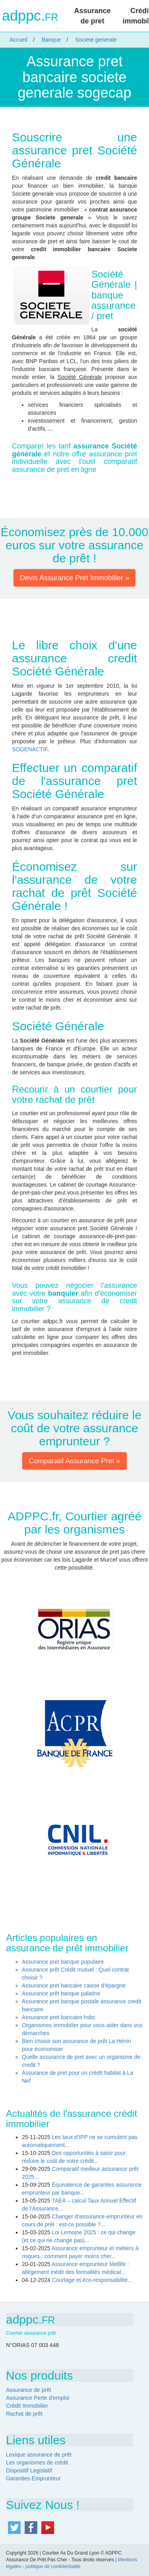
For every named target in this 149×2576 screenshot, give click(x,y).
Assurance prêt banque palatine (61, 1993)
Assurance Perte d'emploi (37, 2398)
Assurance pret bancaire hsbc (58, 2017)
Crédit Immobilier (27, 2406)
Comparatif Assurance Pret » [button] (74, 1461)
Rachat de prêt (24, 2414)
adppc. (30, 16)
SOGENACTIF (29, 749)
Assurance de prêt (28, 2390)
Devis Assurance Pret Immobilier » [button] (74, 578)
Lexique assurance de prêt (39, 2454)
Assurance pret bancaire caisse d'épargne (74, 1985)
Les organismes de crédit (37, 2462)
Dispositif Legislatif (29, 2470)
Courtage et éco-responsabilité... (92, 2280)
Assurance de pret (92, 16)
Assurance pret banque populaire (63, 1961)
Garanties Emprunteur (33, 2478)
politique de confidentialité (52, 2566)
